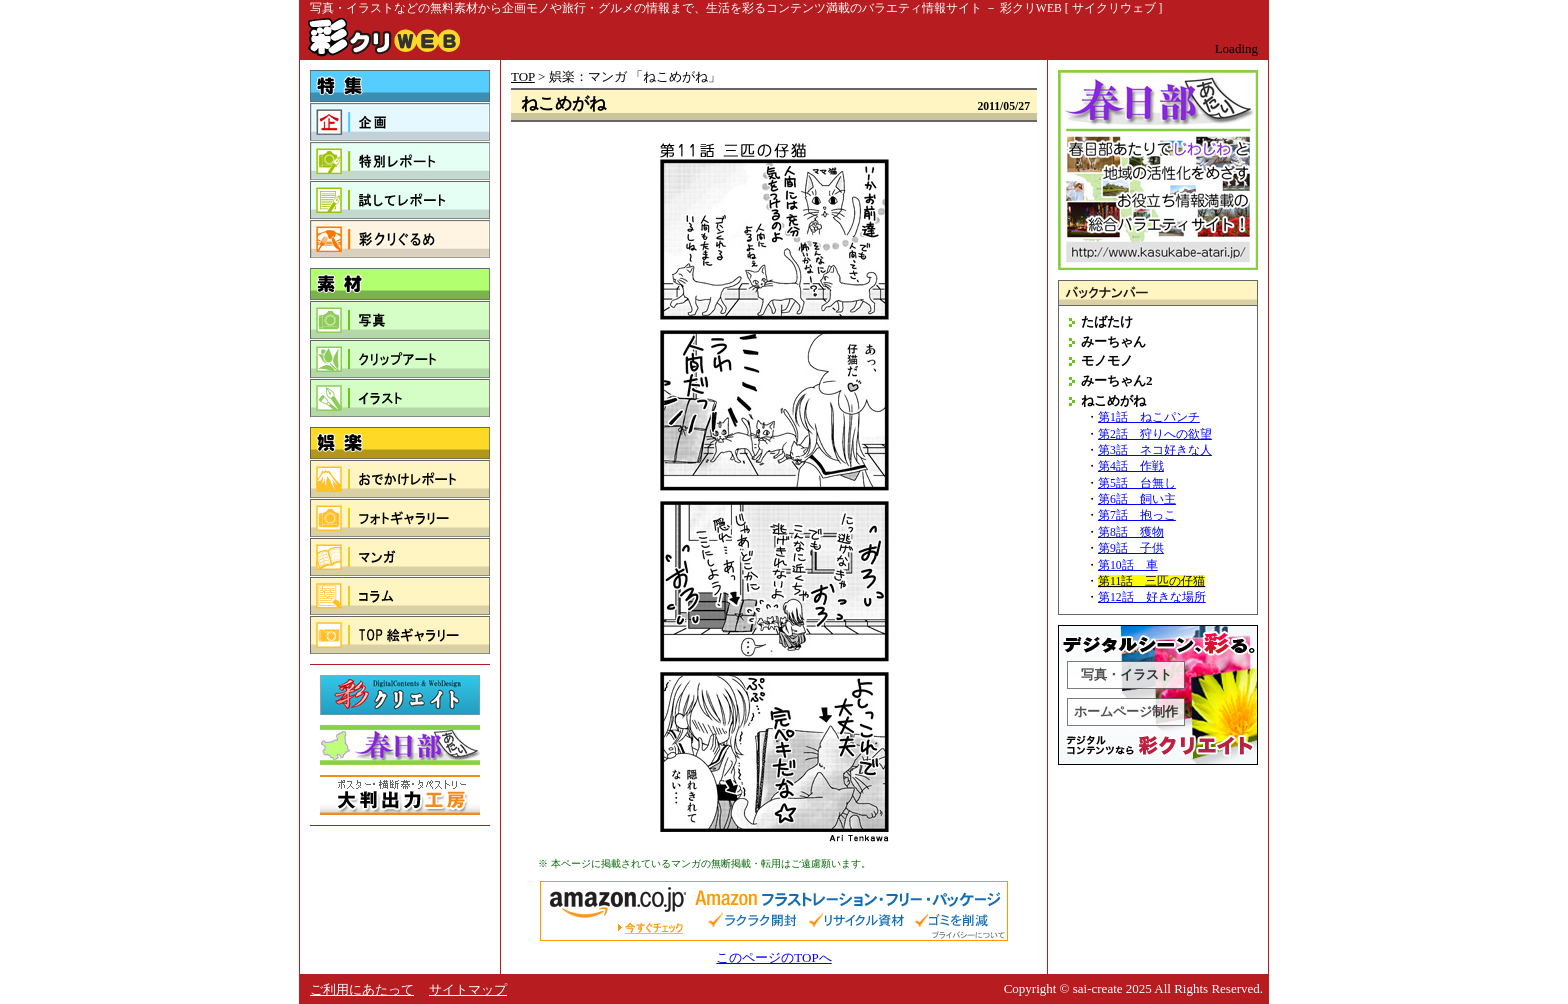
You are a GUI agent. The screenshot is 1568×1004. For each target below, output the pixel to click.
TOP (523, 76)
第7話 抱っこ (1137, 515)
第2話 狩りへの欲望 (1155, 434)
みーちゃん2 (1117, 380)
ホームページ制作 (1126, 711)
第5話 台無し (1137, 483)
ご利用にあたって (362, 989)
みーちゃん (1113, 341)
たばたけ (1107, 321)
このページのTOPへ (773, 957)
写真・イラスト (1126, 674)
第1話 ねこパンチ (1149, 417)
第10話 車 (1128, 565)
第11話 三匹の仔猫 (1151, 581)
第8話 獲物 (1131, 532)
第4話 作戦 (1131, 466)
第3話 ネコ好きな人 (1155, 450)
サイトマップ (468, 989)
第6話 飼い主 (1137, 499)
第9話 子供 (1131, 548)
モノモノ (1107, 360)
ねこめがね (1113, 400)
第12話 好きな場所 (1152, 597)
